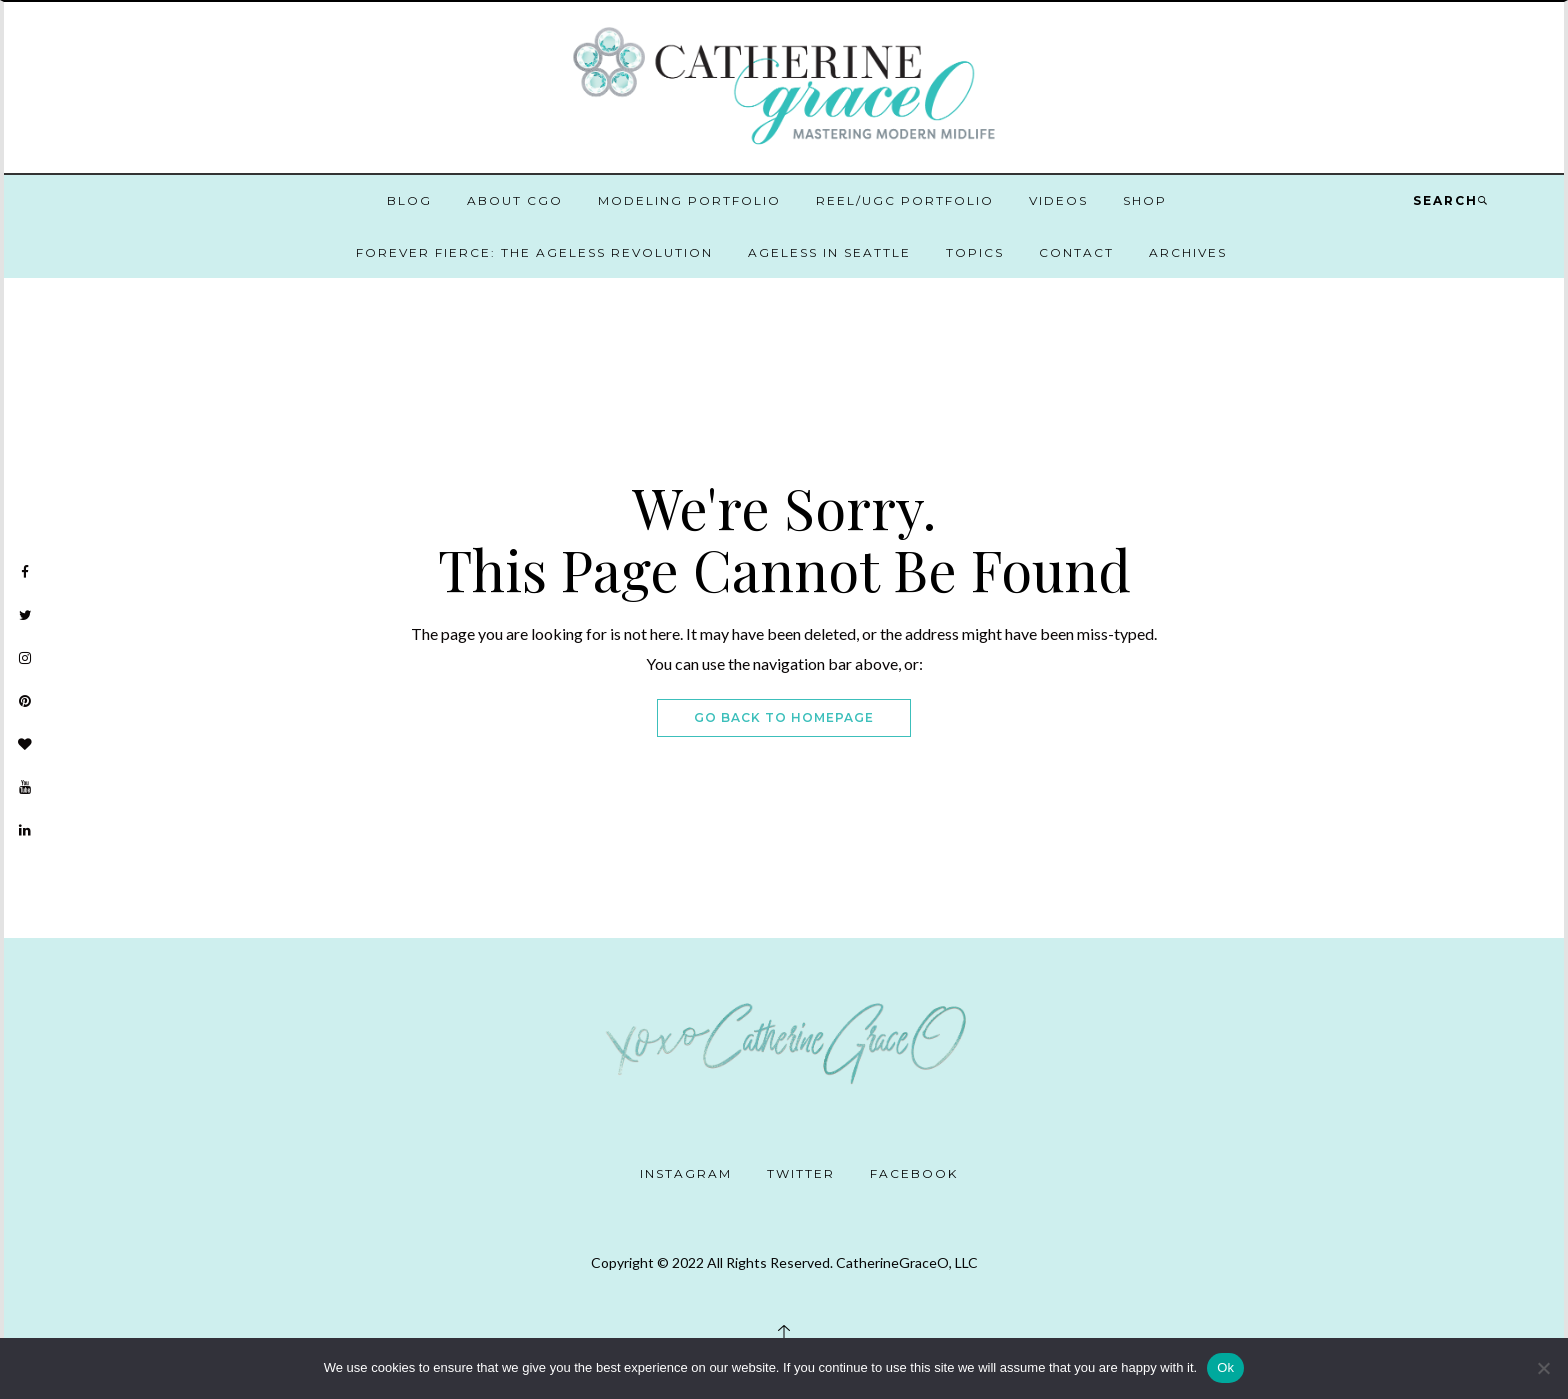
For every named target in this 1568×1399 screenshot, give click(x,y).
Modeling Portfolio (689, 200)
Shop (1145, 200)
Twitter (801, 1173)
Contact (1076, 252)
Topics (975, 252)
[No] (1543, 1368)
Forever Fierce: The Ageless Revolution (534, 252)
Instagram (686, 1173)
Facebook (914, 1173)
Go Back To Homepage (784, 717)
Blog (409, 200)
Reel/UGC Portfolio (905, 200)
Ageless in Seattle (829, 252)
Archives (1188, 252)
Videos (1058, 200)
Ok (1225, 1367)
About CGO (515, 200)
